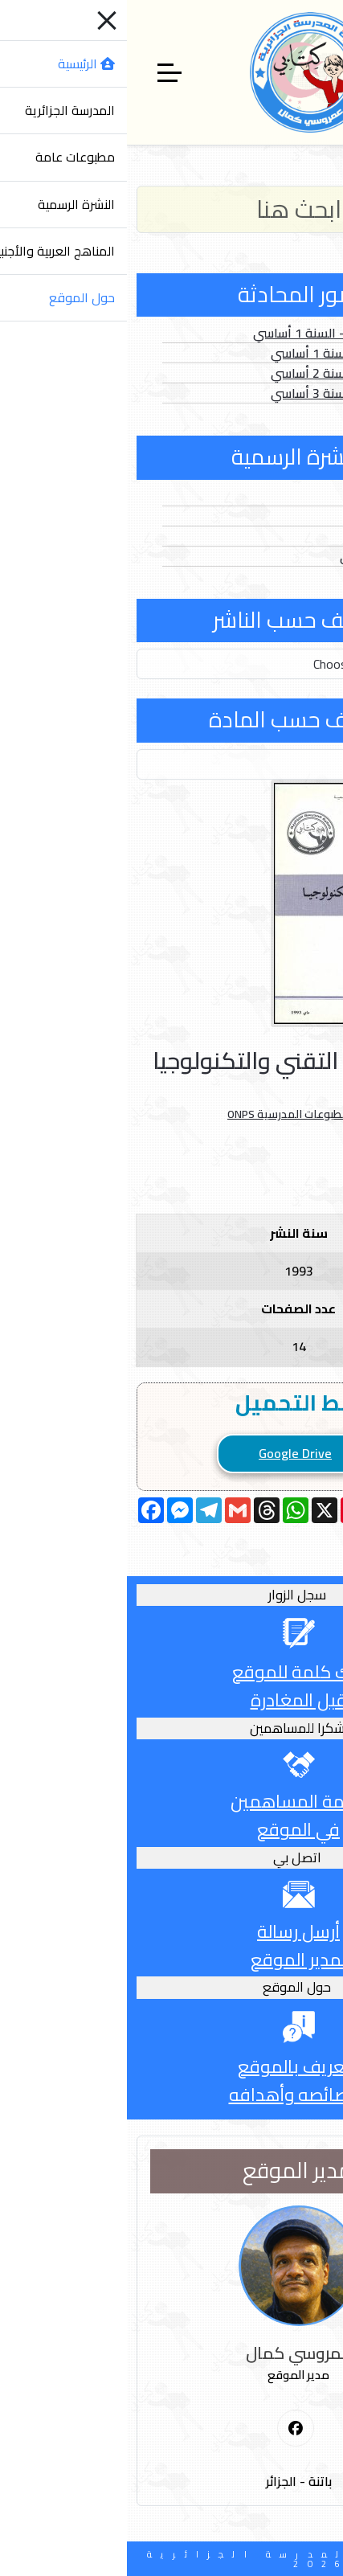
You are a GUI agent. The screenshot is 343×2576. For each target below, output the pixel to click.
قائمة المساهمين (171, 1801)
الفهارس (278, 536)
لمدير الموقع (171, 1959)
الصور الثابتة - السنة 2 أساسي (222, 373)
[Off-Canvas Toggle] (43, 72)
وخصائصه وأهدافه (172, 2094)
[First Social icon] (168, 2429)
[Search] (171, 209)
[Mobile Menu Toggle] (321, 72)
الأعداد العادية (262, 496)
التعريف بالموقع (172, 2066)
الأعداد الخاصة (262, 516)
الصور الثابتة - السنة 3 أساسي (222, 393)
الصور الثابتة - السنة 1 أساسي (222, 353)
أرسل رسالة (171, 1931)
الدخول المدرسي (257, 556)
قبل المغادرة (172, 1700)
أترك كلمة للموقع (171, 1672)
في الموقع (171, 1829)
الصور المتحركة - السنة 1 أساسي (213, 333)
